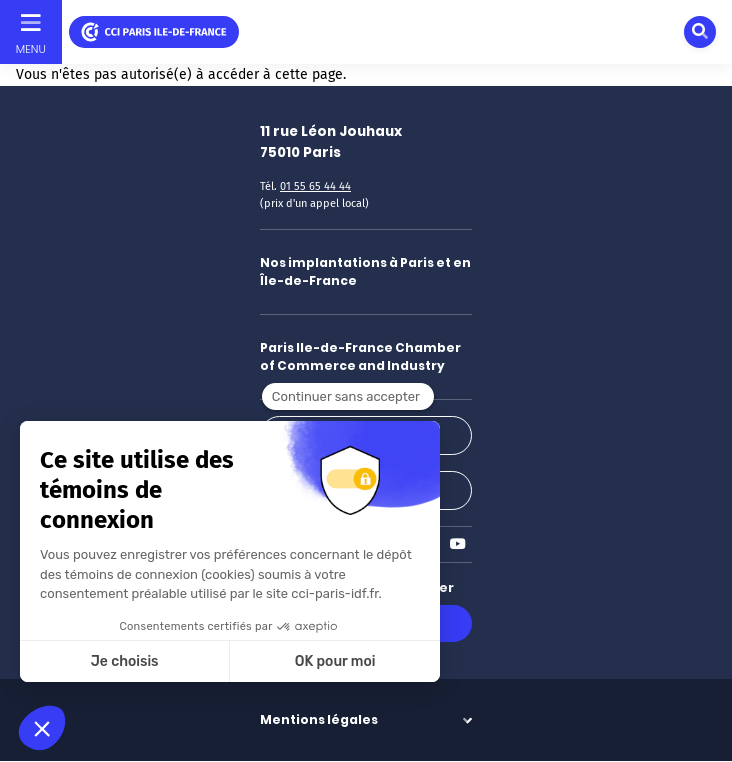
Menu (31, 49)
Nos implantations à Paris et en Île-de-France (365, 271)
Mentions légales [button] (319, 719)
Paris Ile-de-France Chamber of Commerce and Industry (360, 356)
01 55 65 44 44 (315, 186)
